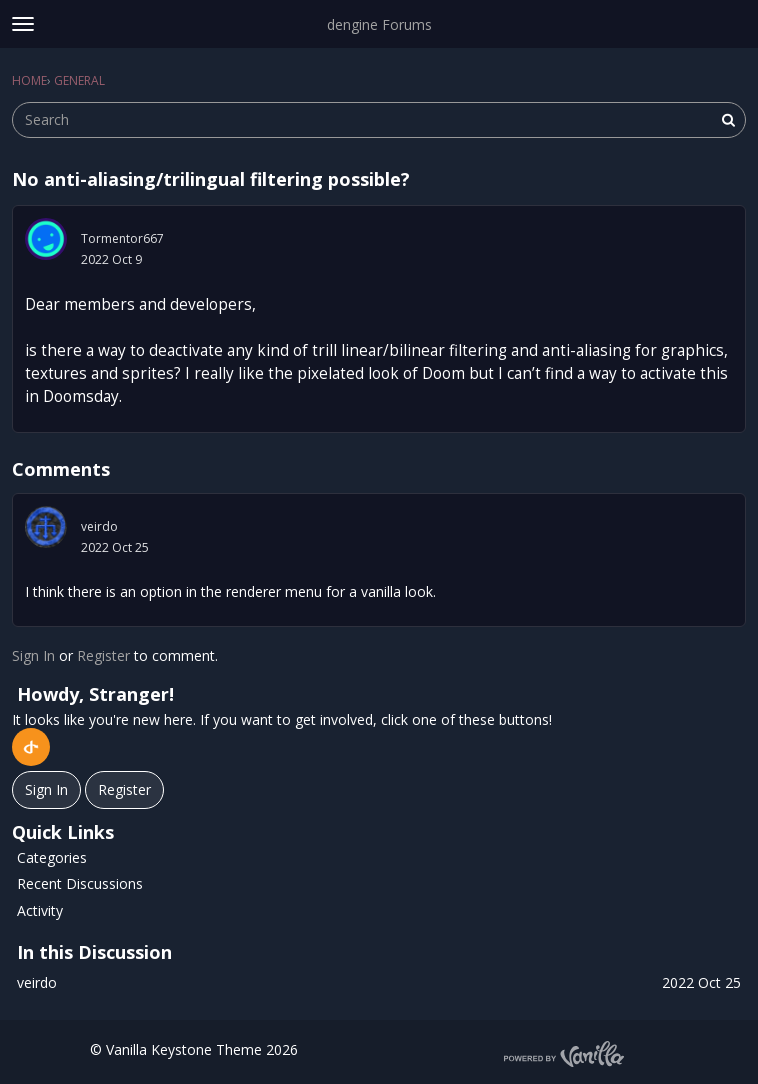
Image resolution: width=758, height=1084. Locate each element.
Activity (40, 910)
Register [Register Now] (124, 789)
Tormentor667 (122, 238)
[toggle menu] (23, 24)
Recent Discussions (80, 883)
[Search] (728, 120)
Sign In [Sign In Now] (46, 789)
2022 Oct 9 (111, 259)
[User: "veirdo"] (46, 527)
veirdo (99, 526)
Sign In (33, 655)
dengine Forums (379, 24)
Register (103, 655)
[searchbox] (379, 120)
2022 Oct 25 (115, 547)
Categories (52, 857)
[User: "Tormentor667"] (46, 239)
